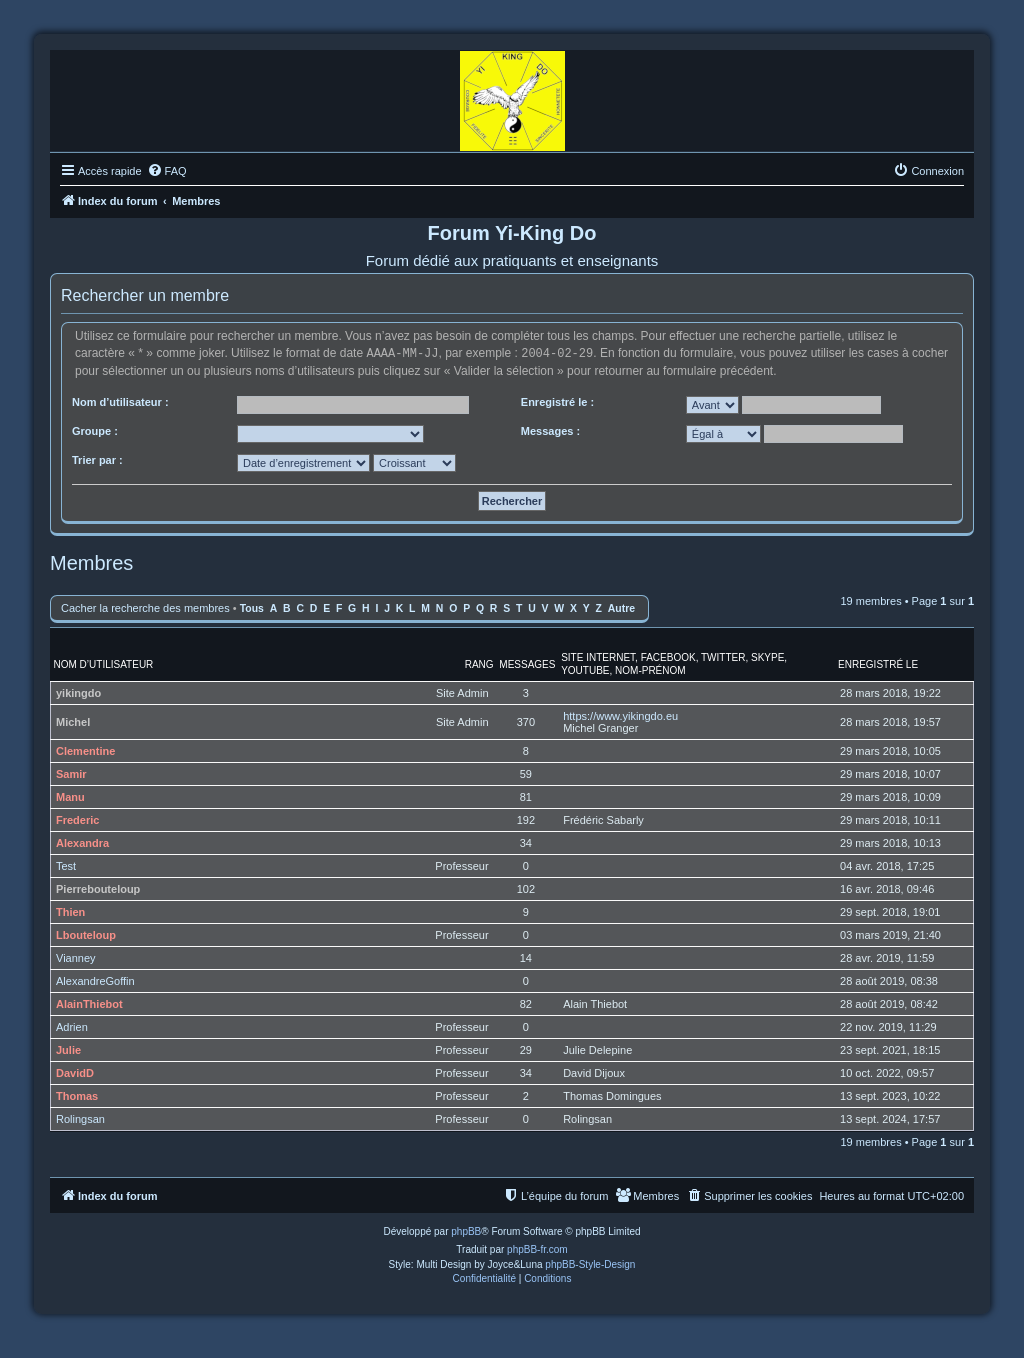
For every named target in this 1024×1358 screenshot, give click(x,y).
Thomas (77, 1095)
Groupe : (95, 430)
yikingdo (78, 692)
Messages (527, 663)
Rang (479, 663)
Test (66, 865)
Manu (70, 796)
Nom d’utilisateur (104, 663)
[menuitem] (167, 171)
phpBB (466, 1230)
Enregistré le (878, 663)
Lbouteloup (86, 934)
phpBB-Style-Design (590, 1263)
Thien (70, 911)
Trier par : (97, 459)
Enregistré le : (557, 401)
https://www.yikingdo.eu (620, 715)
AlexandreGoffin (95, 980)
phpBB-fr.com (537, 1248)
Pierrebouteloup (98, 888)
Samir (71, 773)
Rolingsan (80, 1118)
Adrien (72, 1026)
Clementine (85, 750)
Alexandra (82, 842)
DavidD (75, 1072)
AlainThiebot (89, 1003)
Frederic (77, 819)
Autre (621, 607)
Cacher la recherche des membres (145, 607)
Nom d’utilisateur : (120, 401)
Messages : (550, 430)
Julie (68, 1049)
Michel (73, 721)
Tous (252, 607)
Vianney (76, 957)
